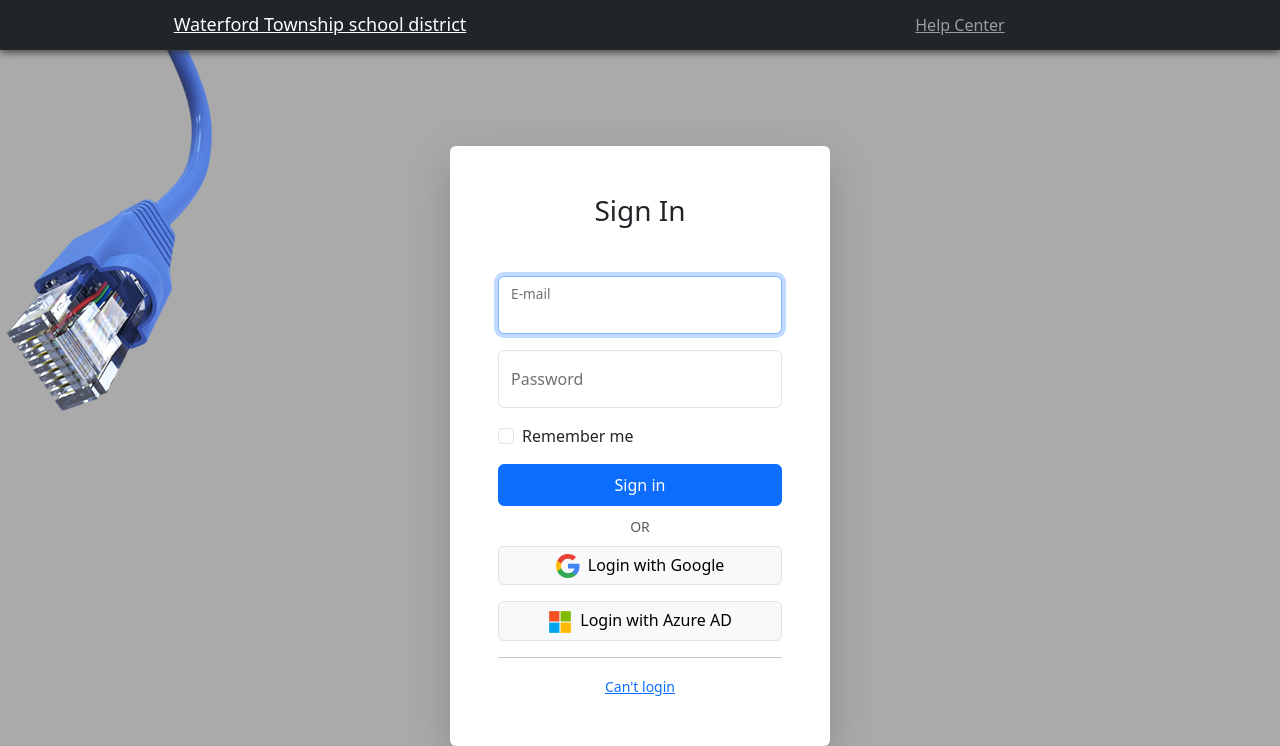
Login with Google (640, 566)
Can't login (640, 686)
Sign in (640, 485)
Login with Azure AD (640, 621)
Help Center (959, 25)
